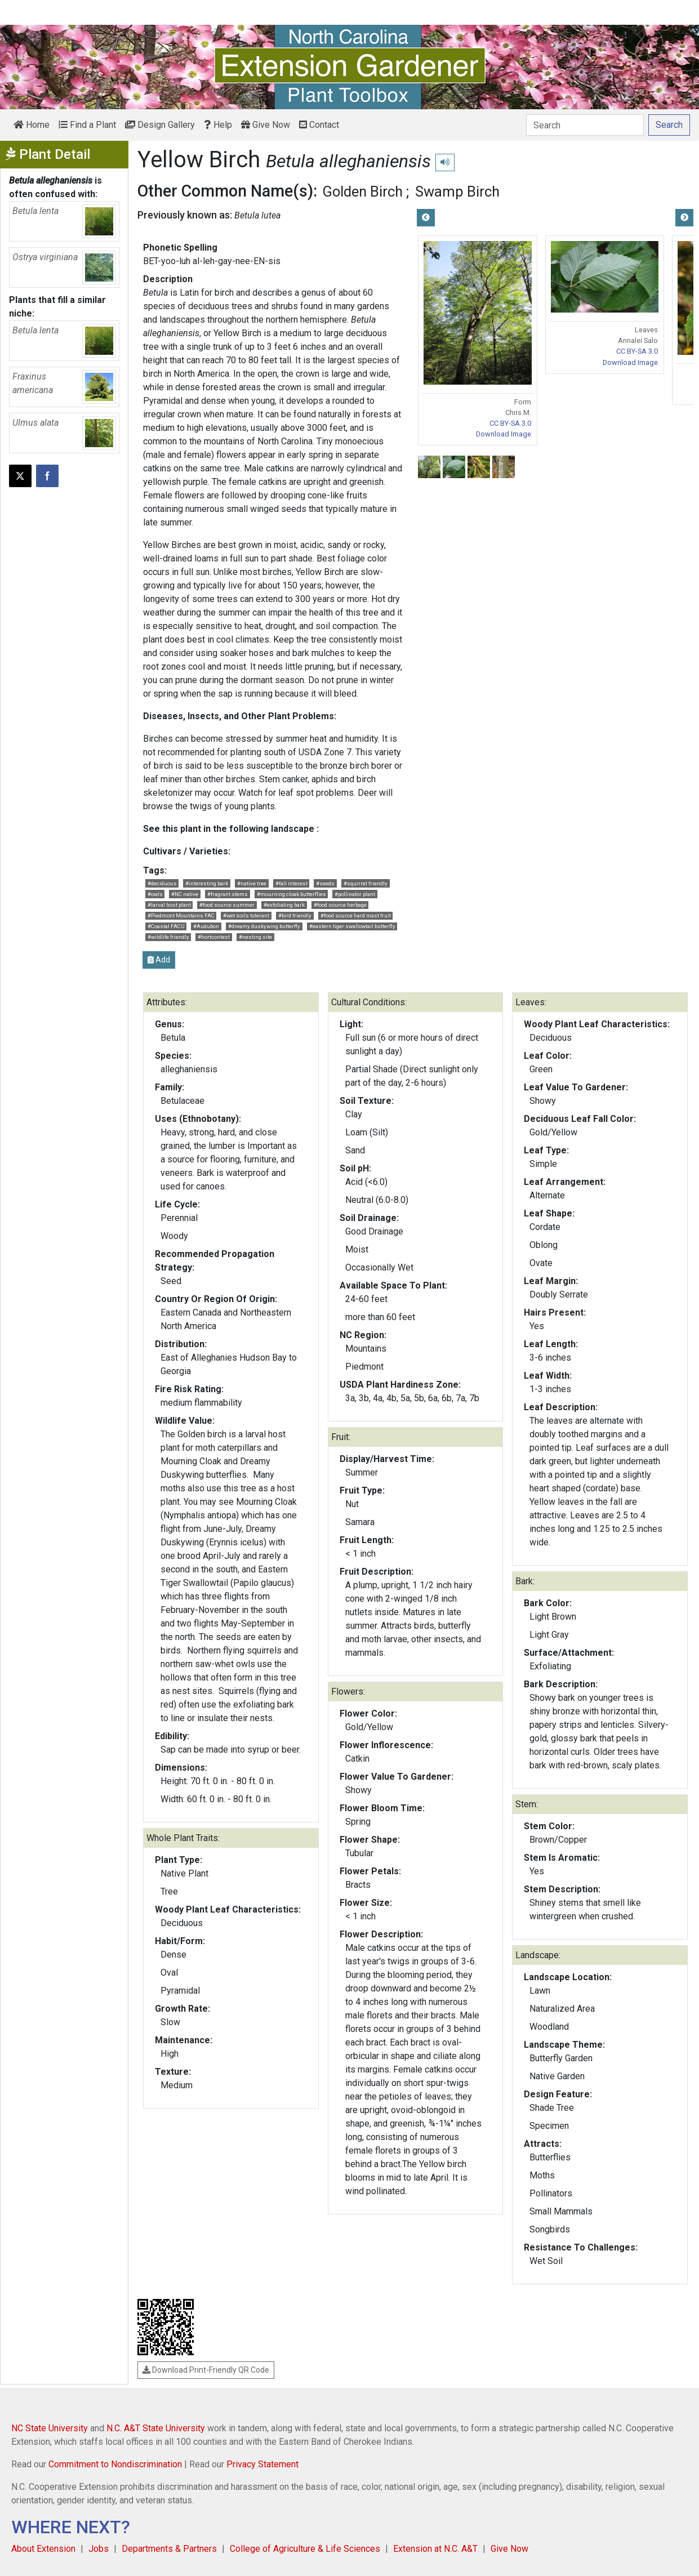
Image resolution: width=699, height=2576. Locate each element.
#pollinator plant (355, 894)
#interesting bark (206, 883)
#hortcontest (214, 937)
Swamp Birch (457, 191)
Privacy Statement (262, 2464)
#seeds (325, 883)
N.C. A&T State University (155, 2428)
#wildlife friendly (168, 937)
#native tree (251, 883)
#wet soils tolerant (246, 915)
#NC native (184, 894)
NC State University (49, 2428)
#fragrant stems (227, 894)
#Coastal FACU (166, 926)
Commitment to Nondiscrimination (115, 2464)
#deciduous (162, 883)
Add (159, 959)
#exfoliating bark (284, 905)
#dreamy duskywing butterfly (264, 926)
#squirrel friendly (366, 883)
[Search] (585, 125)
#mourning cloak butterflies (291, 894)
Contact (319, 124)
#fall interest (291, 883)
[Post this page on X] (20, 476)
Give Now (265, 124)
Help (218, 124)
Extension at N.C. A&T (435, 2548)
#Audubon (206, 926)
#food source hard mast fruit (355, 915)
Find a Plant (87, 124)
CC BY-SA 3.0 (510, 423)
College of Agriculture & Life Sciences (305, 2548)
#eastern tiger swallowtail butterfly (352, 926)
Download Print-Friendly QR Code (206, 2369)
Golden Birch (362, 191)
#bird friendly (294, 915)
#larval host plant (169, 905)
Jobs (98, 2548)
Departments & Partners (169, 2548)
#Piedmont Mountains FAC (181, 915)
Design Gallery (160, 124)
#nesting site (255, 937)
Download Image (503, 434)
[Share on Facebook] (47, 476)
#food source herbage (340, 905)
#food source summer (227, 905)
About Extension (43, 2548)
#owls (155, 894)
